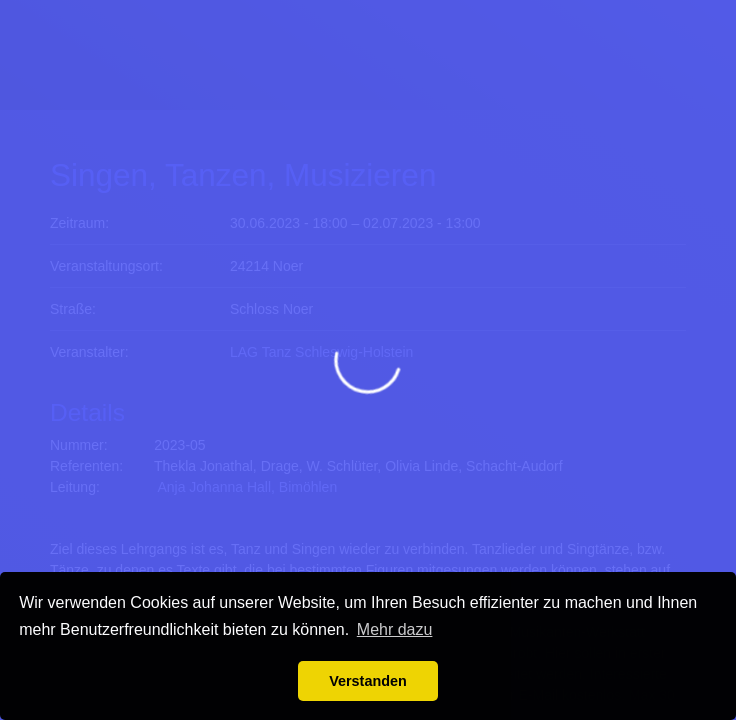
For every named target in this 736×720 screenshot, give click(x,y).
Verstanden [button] (368, 681)
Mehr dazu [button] (395, 629)
